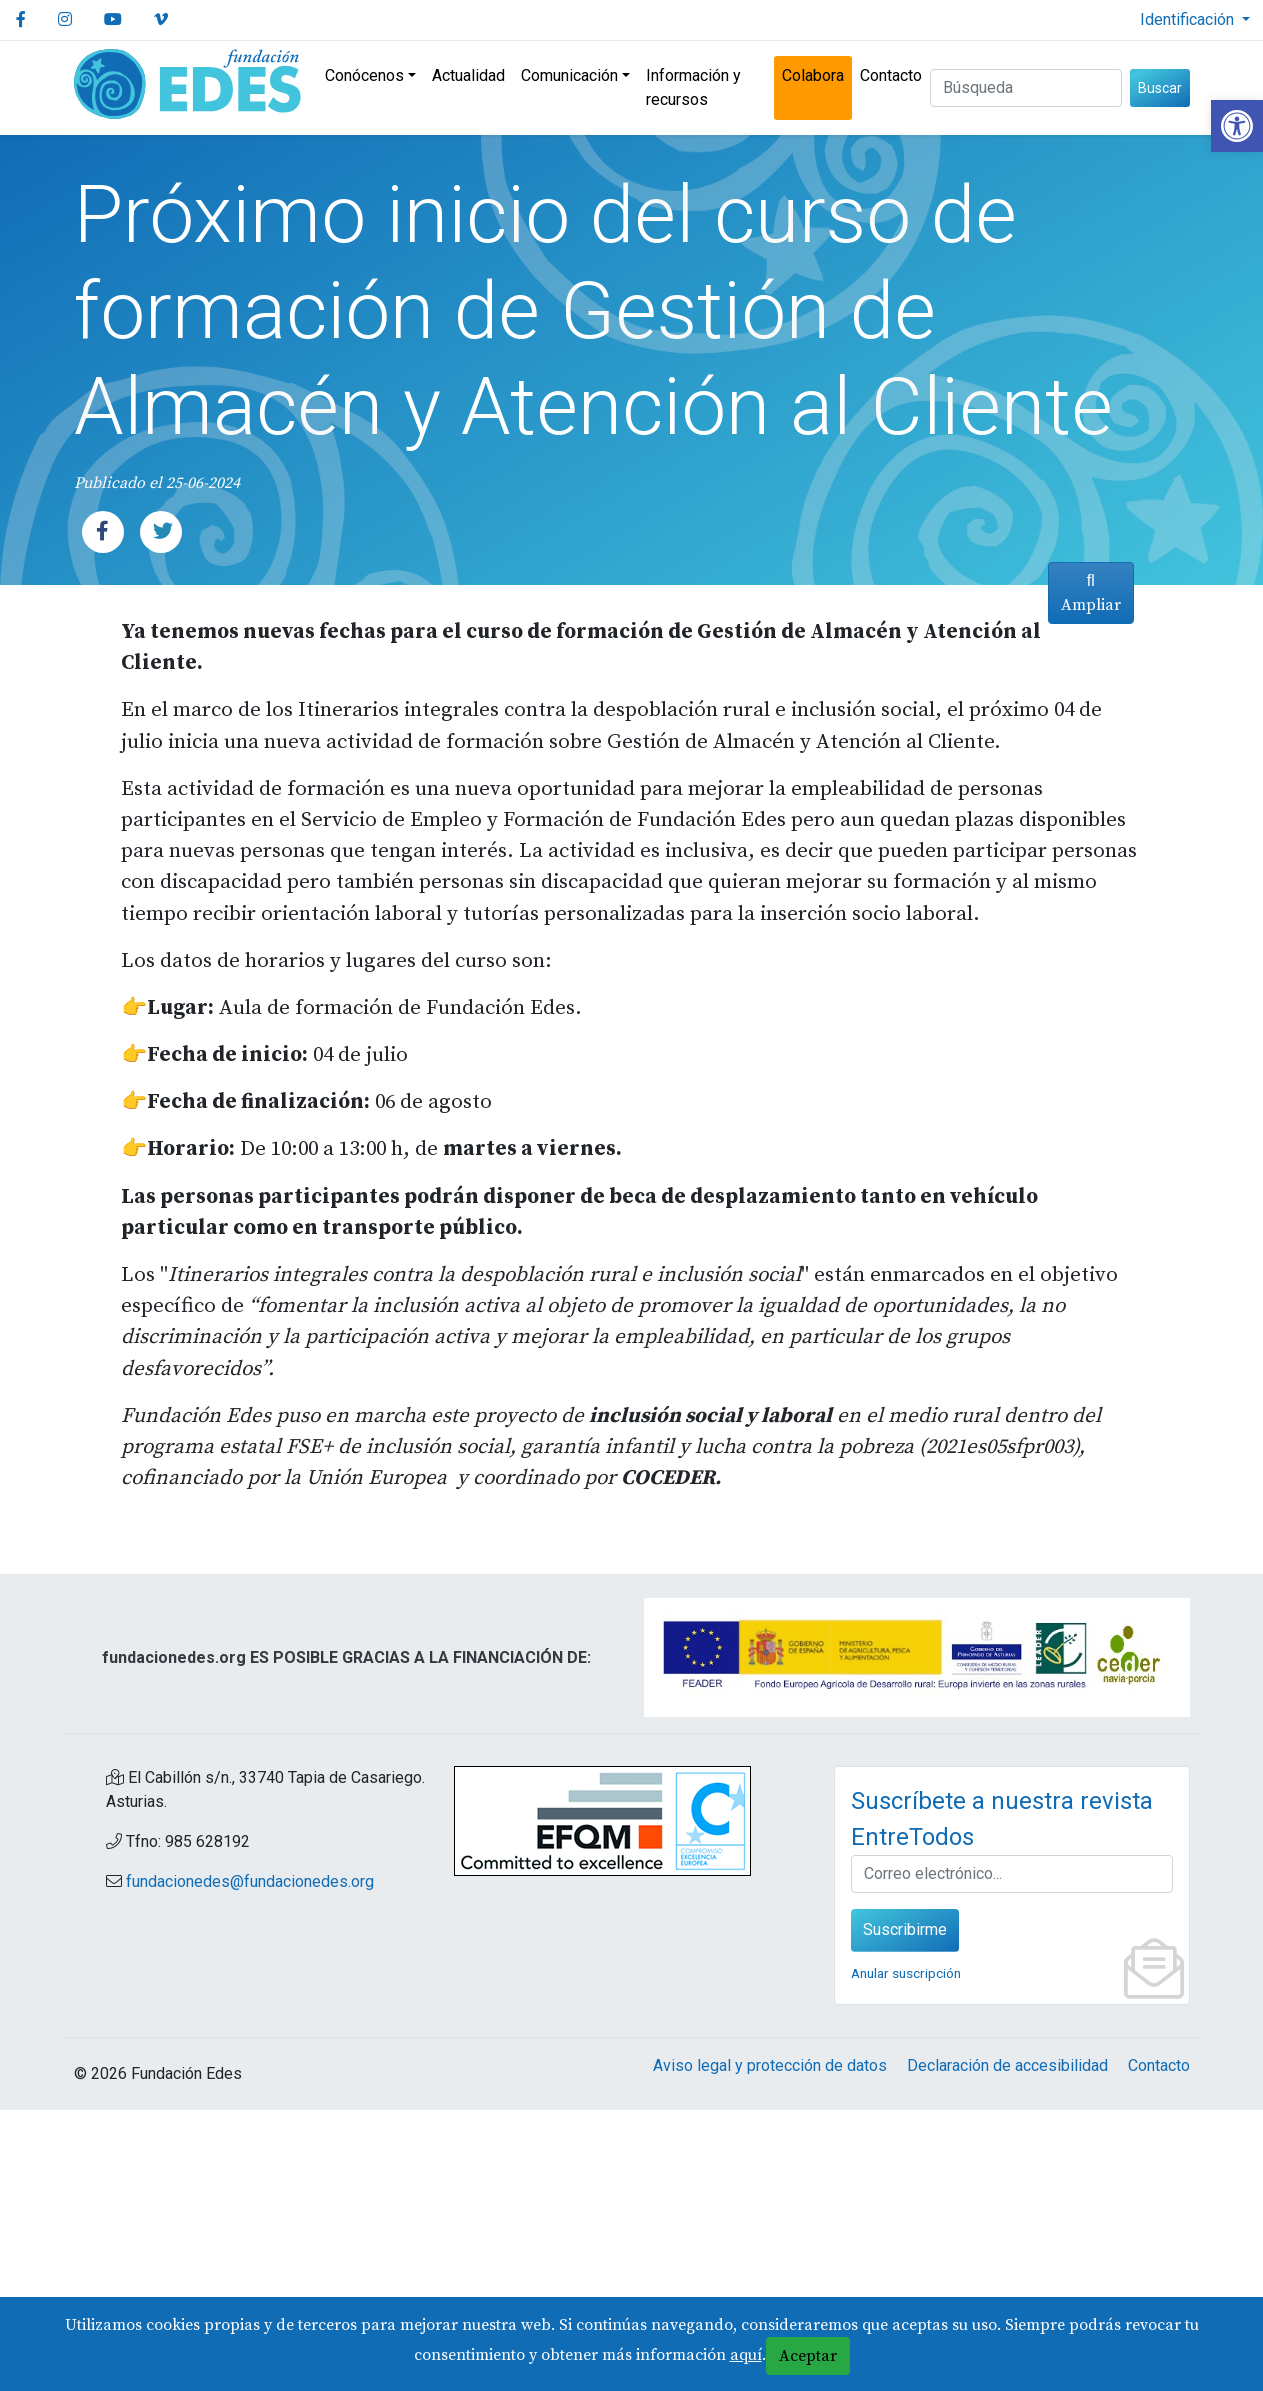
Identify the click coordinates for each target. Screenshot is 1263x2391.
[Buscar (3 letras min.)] (1026, 88)
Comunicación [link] (569, 75)
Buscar (1160, 88)
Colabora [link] (813, 75)
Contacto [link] (891, 75)
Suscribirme (905, 2210)
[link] (1237, 126)
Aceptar (808, 2356)
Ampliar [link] (1085, 1298)
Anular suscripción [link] (906, 2254)
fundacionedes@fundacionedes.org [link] (250, 2162)
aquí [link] (746, 2355)
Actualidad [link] (468, 75)
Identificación (1189, 19)
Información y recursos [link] (693, 87)
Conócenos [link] (364, 75)
